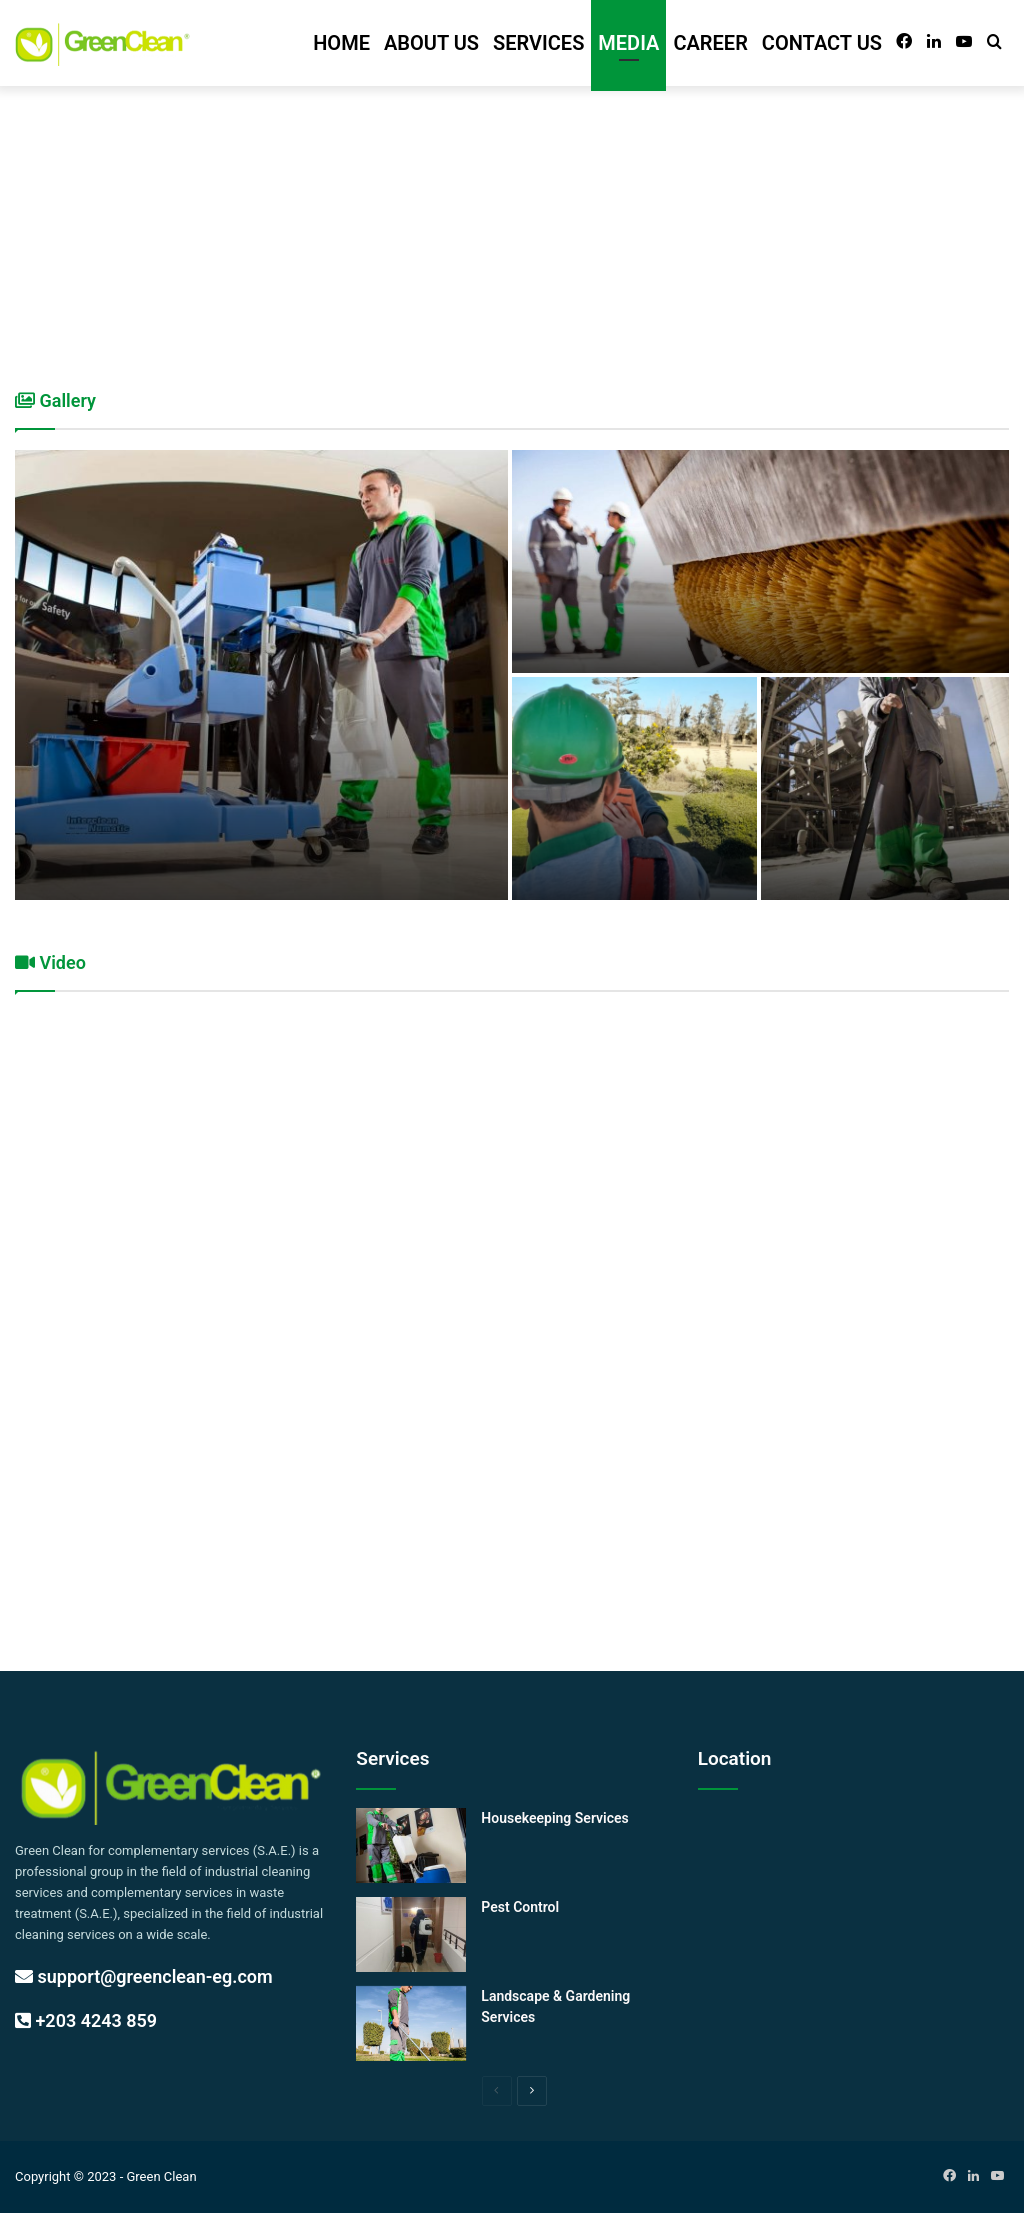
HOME (341, 43)
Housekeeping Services (554, 1818)
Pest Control (520, 1907)
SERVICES (538, 43)
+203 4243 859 (86, 2020)
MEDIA (628, 43)
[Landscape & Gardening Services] (411, 2023)
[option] (512, 675)
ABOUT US (431, 43)
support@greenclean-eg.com (144, 1976)
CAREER (710, 43)
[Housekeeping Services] (411, 1845)
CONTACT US (822, 43)
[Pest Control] (411, 1934)
